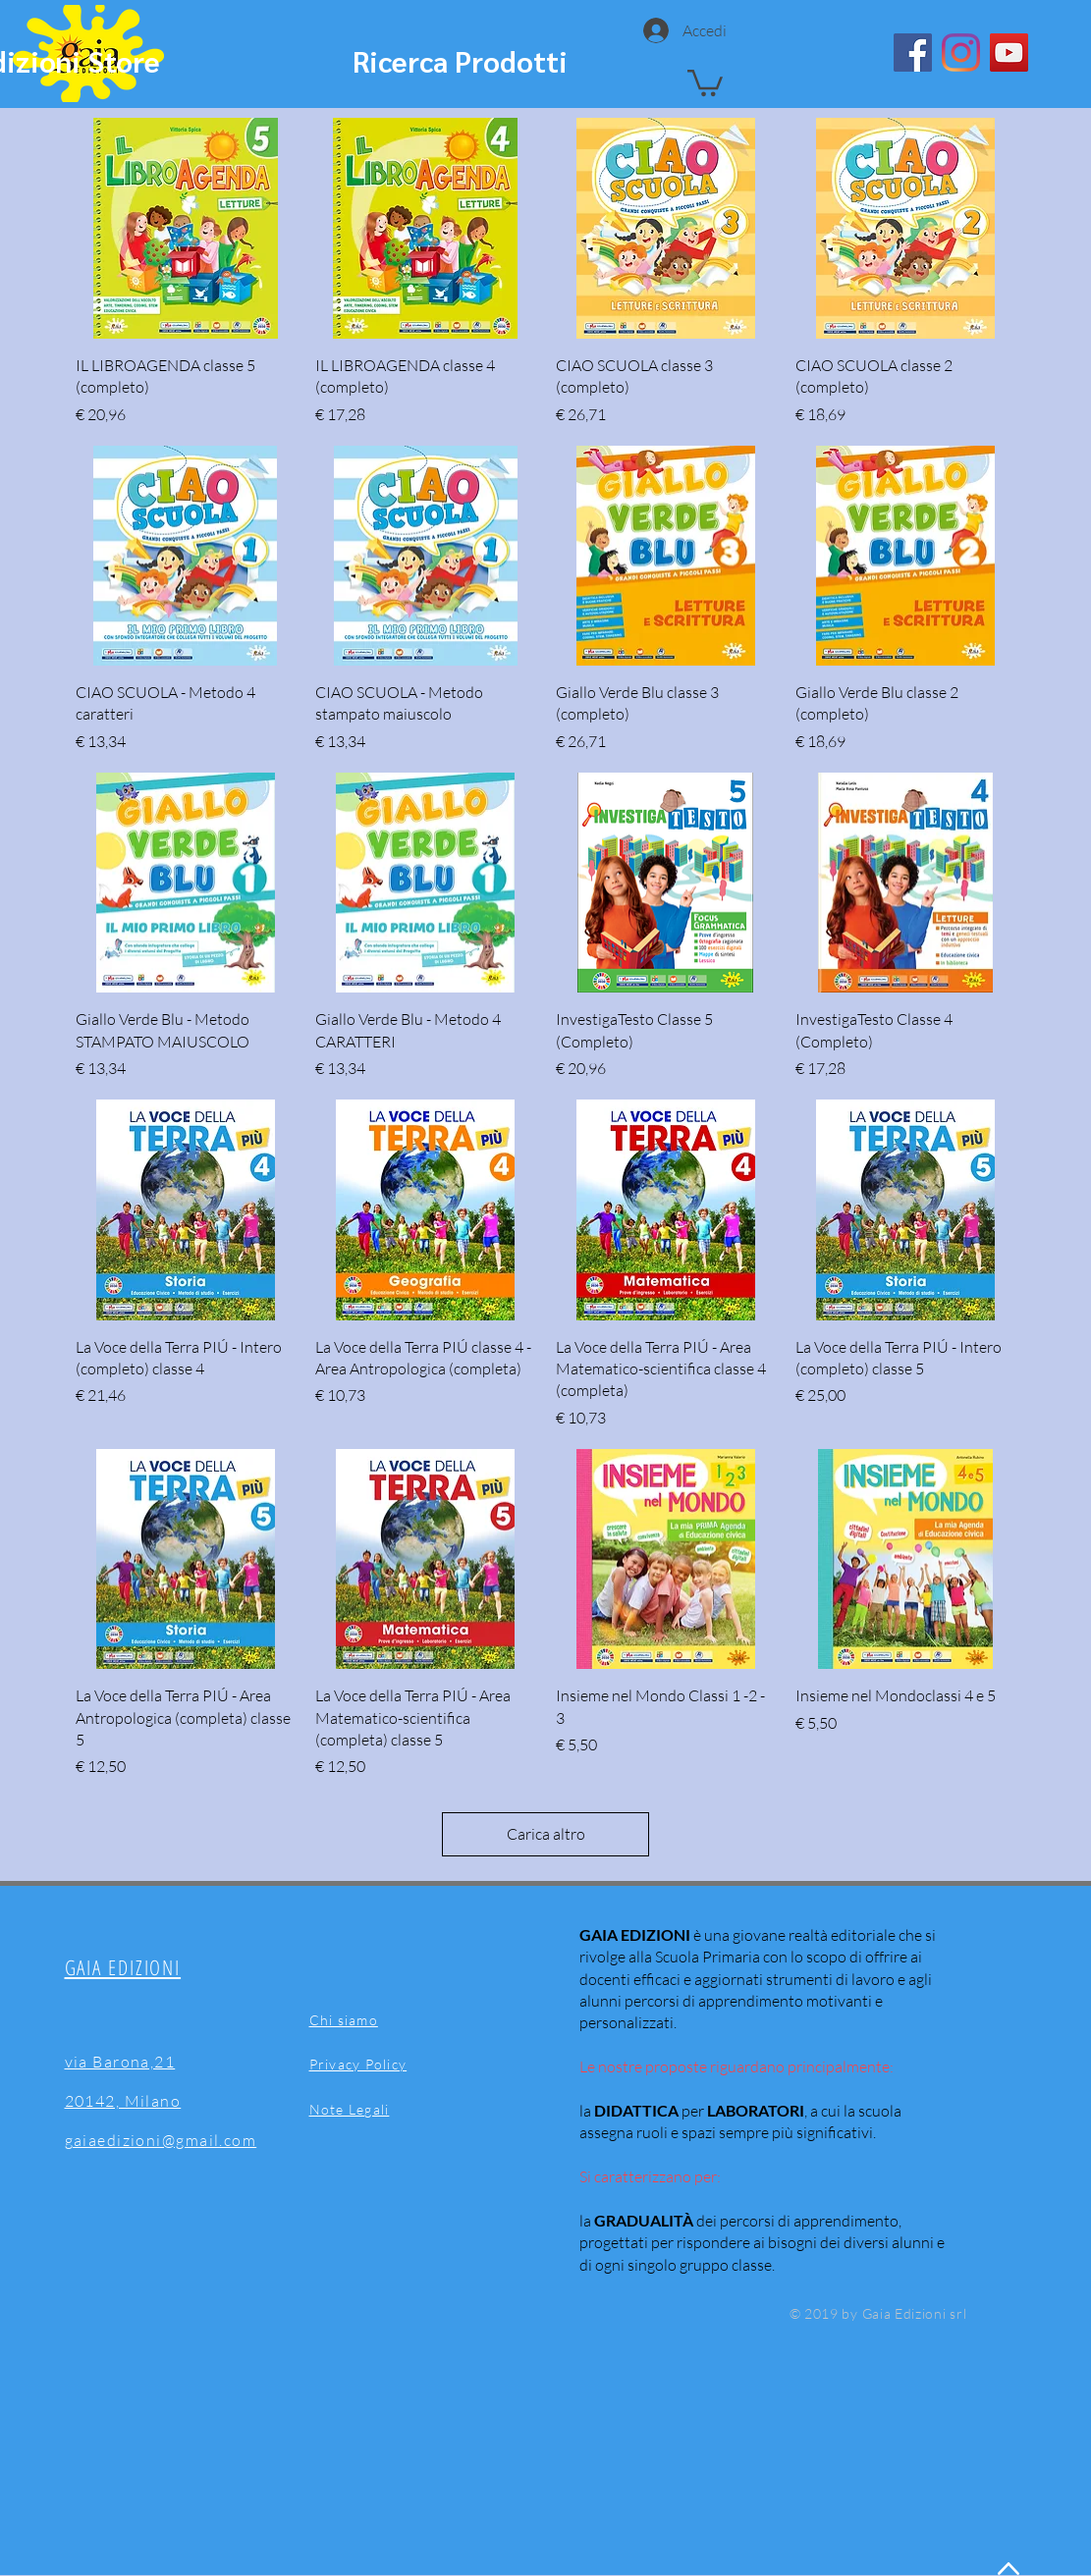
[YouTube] (1009, 52)
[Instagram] (961, 52)
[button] (705, 81)
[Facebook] (913, 52)
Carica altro (546, 1834)
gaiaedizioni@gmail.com (161, 2140)
